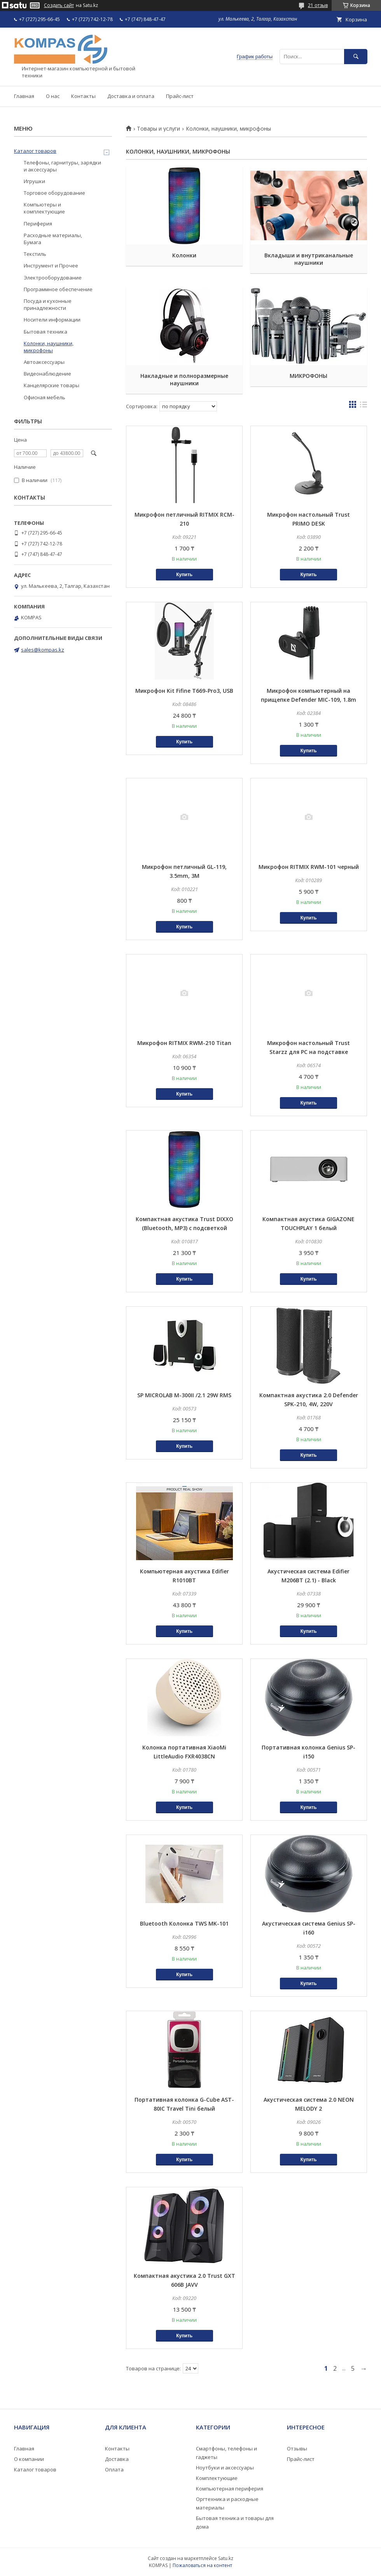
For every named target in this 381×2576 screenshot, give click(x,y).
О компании (29, 2458)
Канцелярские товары (51, 385)
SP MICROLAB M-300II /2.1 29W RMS (184, 1395)
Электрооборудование (53, 277)
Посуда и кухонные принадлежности (48, 304)
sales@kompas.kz (42, 650)
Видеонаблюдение (47, 373)
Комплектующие (217, 2478)
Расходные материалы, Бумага (53, 239)
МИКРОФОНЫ (308, 375)
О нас (52, 96)
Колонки (184, 255)
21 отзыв (318, 5)
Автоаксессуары (44, 361)
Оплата (114, 2469)
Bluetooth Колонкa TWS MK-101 (184, 1923)
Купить (184, 574)
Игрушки (34, 181)
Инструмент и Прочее (51, 265)
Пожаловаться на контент (202, 2565)
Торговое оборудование (54, 192)
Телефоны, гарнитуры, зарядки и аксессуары (62, 166)
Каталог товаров (35, 150)
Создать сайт (59, 5)
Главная (24, 96)
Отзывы (297, 2448)
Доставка (117, 2458)
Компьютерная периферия (229, 2488)
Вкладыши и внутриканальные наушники (308, 259)
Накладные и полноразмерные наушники (184, 379)
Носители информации (52, 319)
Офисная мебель (44, 397)
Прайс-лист (180, 96)
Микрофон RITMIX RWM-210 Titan (184, 1043)
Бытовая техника (45, 331)
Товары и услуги (158, 129)
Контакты (83, 96)
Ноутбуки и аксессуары (225, 2467)
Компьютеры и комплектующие (44, 208)
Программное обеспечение (58, 289)
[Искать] (355, 56)
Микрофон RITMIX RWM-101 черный (309, 866)
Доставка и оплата (130, 96)
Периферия (38, 223)
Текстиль (35, 253)
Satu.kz (225, 2558)
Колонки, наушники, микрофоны (48, 347)
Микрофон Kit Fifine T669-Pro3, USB (184, 690)
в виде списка (363, 406)
